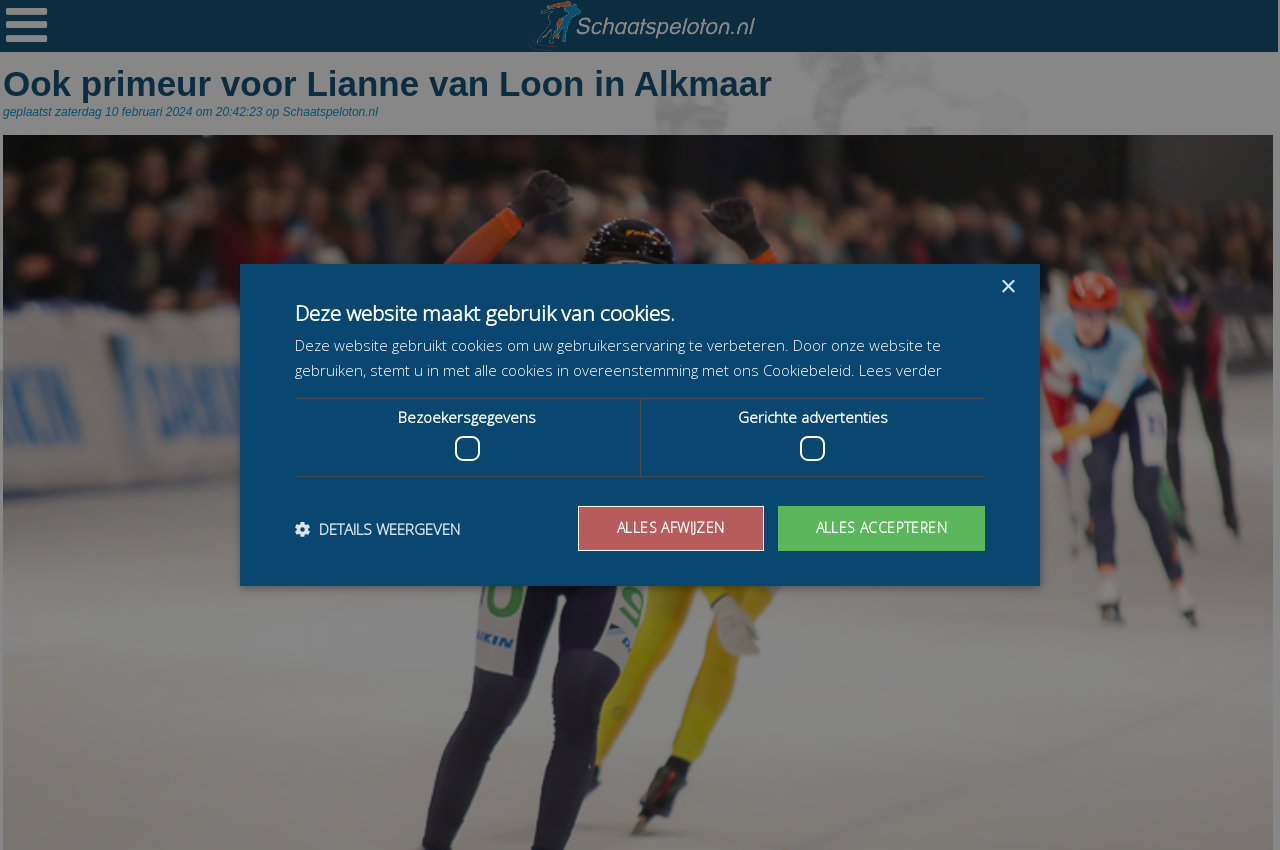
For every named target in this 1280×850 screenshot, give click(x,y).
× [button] (1007, 287)
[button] (377, 529)
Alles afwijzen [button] (671, 527)
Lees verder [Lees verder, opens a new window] (900, 370)
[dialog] (640, 425)
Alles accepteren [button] (881, 527)
